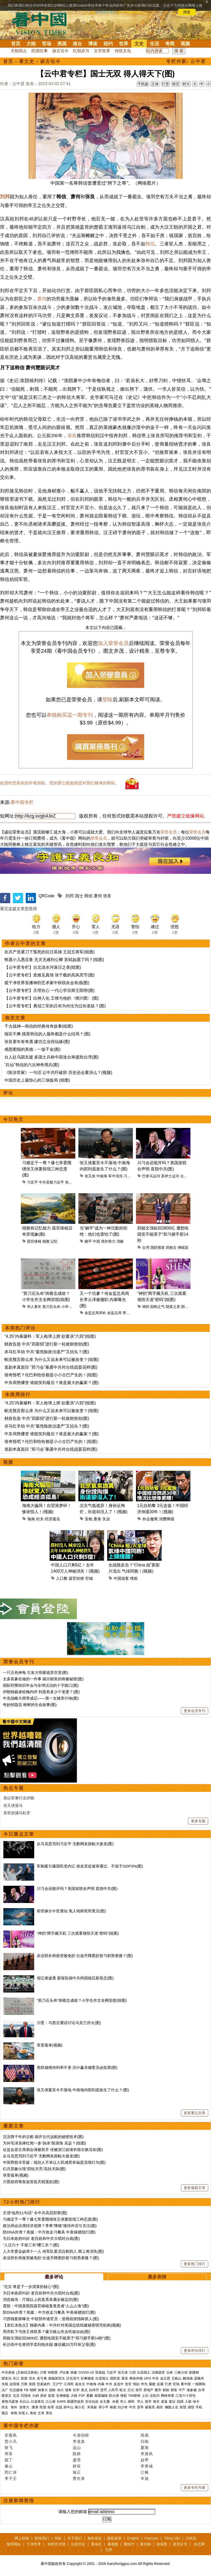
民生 (5, 2407)
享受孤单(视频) (49, 2045)
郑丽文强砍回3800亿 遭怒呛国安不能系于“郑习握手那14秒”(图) (57, 2338)
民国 (43, 2407)
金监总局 (114, 1313)
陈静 (77, 2454)
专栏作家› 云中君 (186, 61)
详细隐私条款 (106, 12)
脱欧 (52, 2390)
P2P (82, 2396)
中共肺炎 (8, 2372)
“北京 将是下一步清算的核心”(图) (31, 2286)
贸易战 (100, 2372)
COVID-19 (86, 2372)
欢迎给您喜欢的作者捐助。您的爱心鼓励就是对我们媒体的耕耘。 (59, 783)
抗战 (59, 2407)
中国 (96, 1241)
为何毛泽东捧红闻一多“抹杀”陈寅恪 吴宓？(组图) (44, 2143)
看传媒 (145, 2544)
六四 (132, 2372)
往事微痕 (87, 2378)
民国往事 (39, 51)
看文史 (26, 61)
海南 (31, 1519)
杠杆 (76, 2390)
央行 (60, 2390)
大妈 (35, 2396)
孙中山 (68, 2407)
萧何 (42, 298)
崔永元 (80, 2384)
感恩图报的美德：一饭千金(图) (32, 1049)
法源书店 (78, 2544)
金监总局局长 (95, 1313)
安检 (89, 1519)
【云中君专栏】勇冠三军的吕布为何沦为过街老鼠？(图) (55, 1006)
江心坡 (50, 2401)
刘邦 (5, 196)
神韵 (145, 1307)
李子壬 (11, 2478)
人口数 (62, 1578)
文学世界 (102, 51)
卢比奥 (64, 2372)
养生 (49, 2413)
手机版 (142, 84)
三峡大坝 (181, 2372)
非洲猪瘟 (62, 2396)
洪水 (32, 2378)
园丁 (9, 2460)
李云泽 (128, 1313)
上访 (145, 2396)
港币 (138, 2390)
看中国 (42, 23)
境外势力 (108, 1241)
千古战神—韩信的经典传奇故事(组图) (38, 1026)
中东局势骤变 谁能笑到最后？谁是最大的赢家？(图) (51, 1382)
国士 (79, 896)
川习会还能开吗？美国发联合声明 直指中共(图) (77, 1888)
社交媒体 (16, 2390)
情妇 (136, 2384)
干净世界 (33, 2544)
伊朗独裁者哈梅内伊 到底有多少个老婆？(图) (41, 1692)
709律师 (134, 2396)
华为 (144, 2384)
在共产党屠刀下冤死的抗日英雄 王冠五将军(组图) (49, 952)
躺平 (88, 1241)
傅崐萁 (183, 1247)
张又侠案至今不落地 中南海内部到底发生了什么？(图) (83, 2090)
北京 (16, 2396)
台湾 (145, 1247)
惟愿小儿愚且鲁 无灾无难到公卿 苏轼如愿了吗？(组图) (54, 959)
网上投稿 (22, 2538)
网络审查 (167, 2396)
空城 (89, 1578)
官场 (46, 43)
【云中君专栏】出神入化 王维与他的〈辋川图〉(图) (51, 998)
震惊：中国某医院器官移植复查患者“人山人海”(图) (46, 2306)
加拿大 (43, 2390)
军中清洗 (115, 1176)
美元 (84, 2390)
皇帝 (140, 2407)
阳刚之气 (157, 1307)
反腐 (160, 2384)
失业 (106, 1519)
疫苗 (24, 2378)
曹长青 (79, 2478)
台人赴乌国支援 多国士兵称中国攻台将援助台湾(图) (51, 1057)
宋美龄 (92, 2407)
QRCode (46, 896)
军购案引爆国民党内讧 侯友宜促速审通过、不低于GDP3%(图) (90, 1866)
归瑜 (145, 2441)
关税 (5, 2384)
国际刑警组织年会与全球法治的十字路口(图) (41, 1685)
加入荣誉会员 (113, 643)
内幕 (101, 2384)
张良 (72, 435)
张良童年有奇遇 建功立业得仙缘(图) (37, 1041)
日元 (130, 2390)
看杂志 (96, 2544)
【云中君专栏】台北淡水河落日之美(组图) (42, 967)
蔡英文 (7, 2396)
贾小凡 (11, 2441)
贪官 (128, 2384)
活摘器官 (158, 2372)
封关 (40, 1519)
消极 (120, 1241)
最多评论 (54, 2276)
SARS (61, 2401)
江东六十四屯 (186, 2396)
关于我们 (74, 2538)
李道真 (79, 2441)
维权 (134, 1578)
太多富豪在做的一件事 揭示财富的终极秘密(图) (43, 1679)
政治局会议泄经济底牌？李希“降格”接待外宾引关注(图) (50, 2225)
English (133, 2538)
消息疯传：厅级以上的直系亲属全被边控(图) (41, 2299)
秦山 (9, 2466)
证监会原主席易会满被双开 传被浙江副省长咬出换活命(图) (53, 2149)
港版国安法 (56, 2378)
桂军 (51, 2407)
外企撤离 (150, 1519)
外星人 (24, 2413)
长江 (16, 2378)
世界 (123, 43)
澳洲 (35, 2407)
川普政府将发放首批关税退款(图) (31, 2181)
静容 (77, 2466)
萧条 (97, 1519)
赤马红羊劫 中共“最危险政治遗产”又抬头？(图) (46, 1352)
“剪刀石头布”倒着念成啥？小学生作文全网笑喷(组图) (82, 2000)
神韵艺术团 (57, 2544)
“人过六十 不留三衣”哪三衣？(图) (31, 2245)
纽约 (108, 43)
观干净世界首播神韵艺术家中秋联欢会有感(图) (46, 983)
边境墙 (15, 2384)
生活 (154, 43)
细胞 (46, 1241)
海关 (156, 2401)
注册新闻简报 (18, 2500)
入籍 (188, 2401)
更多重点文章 (194, 2113)
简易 (145, 2435)
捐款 (58, 2538)
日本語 (191, 2538)
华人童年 (34, 1307)
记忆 (54, 1241)
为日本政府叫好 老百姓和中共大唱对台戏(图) (41, 2238)
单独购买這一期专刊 (70, 715)
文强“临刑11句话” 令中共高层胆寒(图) (35, 2213)
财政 (166, 2390)
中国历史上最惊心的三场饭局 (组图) (37, 1080)
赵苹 (145, 2460)
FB (26, 2390)
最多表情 (157, 2276)
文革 (41, 2413)
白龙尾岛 (37, 2401)
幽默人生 (171, 2407)
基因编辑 (101, 2396)
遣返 (164, 2401)
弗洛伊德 (136, 2378)
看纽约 (129, 2544)
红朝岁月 (81, 51)
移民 (131, 2401)
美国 (62, 43)
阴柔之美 (173, 1307)
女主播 (105, 2401)
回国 (180, 2401)
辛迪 (145, 2478)
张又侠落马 (13, 1805)
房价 (43, 2396)
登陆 (107, 699)
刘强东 (26, 2396)
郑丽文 (171, 1247)
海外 (14, 2407)
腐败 (152, 2384)
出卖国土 (143, 2372)
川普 (43, 2372)
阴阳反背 (188, 1307)
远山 (77, 2447)
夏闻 (145, 2447)
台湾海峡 (187, 1176)
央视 (115, 2401)
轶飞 (9, 2447)
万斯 (24, 2384)
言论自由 (91, 2401)
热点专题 (13, 1788)
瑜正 (77, 2472)
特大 (186, 84)
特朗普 (53, 2372)
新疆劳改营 (75, 2401)
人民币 (113, 2390)
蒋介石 (80, 2407)
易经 (160, 2407)
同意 (186, 12)
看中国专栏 (22, 802)
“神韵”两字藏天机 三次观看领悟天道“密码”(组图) (78, 1933)
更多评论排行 (194, 2350)
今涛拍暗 (81, 2435)
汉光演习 (72, 2378)
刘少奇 (123, 2407)
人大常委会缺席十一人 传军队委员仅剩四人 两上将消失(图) (53, 2251)
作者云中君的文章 (25, 943)
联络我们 (42, 2538)
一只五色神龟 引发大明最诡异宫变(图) (35, 1672)
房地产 (148, 2390)
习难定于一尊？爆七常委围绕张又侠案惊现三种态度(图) (46, 1169)
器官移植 (34, 1241)
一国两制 (198, 2384)
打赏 (165, 84)
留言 (175, 84)
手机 (199, 2407)
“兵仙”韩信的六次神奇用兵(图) (31, 1065)
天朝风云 (19, 51)
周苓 (9, 2454)
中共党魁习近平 (51, 1182)
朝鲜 (33, 2390)
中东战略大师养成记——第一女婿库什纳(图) (41, 1698)
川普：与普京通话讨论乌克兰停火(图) (69, 2023)
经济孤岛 (52, 1519)
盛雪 (77, 2460)
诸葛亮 (150, 2407)
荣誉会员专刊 (18, 1661)
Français (151, 2538)
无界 (108, 2550)
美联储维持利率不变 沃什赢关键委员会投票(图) (77, 2067)
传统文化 (123, 51)
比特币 (94, 2390)
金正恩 (165, 2378)
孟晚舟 (199, 2378)
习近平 (32, 1182)
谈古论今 (60, 51)
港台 (77, 43)
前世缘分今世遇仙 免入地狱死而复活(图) (71, 1911)
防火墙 (114, 2396)
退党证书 (180, 2544)
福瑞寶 (161, 2544)
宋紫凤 (11, 2435)
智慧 (183, 2407)
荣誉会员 (168, 832)
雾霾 (89, 2396)
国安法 (7, 2378)
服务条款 (94, 2538)
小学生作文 (70, 1307)
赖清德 (188, 2378)
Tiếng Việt (172, 2538)
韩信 (150, 243)
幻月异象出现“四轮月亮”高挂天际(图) (34, 2169)
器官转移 (76, 1578)
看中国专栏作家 (21, 2425)
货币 (103, 2390)
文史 (139, 43)
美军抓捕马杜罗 (16, 1813)
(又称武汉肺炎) (27, 2372)
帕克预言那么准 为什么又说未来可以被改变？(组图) (51, 1359)
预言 (5, 2413)
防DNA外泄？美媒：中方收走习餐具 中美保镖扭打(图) (49, 2232)
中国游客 (121, 1578)
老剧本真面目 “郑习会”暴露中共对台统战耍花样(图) (50, 1367)
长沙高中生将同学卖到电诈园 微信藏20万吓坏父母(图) (49, 2344)
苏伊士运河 (170, 1176)
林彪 (113, 2407)
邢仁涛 (11, 2472)
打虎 (168, 2384)
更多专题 (198, 1821)
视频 (185, 43)
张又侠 (70, 1182)
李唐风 (147, 2454)
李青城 (147, 2466)
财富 (174, 2390)
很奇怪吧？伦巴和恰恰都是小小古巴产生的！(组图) (51, 1375)
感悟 (191, 2407)
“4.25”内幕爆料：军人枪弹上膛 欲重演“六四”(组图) (50, 1336)
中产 (182, 2390)
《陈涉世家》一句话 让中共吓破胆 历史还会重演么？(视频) (58, 1072)
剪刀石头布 (51, 1307)
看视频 (112, 2544)
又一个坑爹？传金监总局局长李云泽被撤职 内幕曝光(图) (104, 1299)
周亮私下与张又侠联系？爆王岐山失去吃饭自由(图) (46, 2331)
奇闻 (170, 43)
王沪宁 (57, 2384)
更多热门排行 (194, 2264)
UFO (147, 2378)
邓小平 (103, 2407)
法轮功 (155, 2396)
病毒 (73, 2372)
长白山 (25, 2401)
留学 (148, 2401)
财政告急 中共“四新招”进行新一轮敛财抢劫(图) (46, 1344)
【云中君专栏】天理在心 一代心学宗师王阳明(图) (49, 990)
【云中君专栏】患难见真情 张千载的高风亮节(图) (49, 975)
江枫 (145, 2472)
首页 (15, 43)
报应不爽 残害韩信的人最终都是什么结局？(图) (47, 1034)
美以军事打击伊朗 (18, 1798)
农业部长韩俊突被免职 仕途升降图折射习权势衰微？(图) (85, 1955)
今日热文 (13, 1119)
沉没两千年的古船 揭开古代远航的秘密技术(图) (43, 2136)
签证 (172, 2401)
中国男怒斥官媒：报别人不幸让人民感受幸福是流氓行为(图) (54, 2162)
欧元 (123, 2390)
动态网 (199, 2544)
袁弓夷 (42, 2378)
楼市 (158, 2390)
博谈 (92, 43)
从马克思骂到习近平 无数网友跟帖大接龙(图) (75, 1844)
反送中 (119, 2384)
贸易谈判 (44, 2384)
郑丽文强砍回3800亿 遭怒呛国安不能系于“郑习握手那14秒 (163, 1234)
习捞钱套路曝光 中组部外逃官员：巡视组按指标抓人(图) (51, 2319)
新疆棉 (194, 2372)
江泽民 (69, 2384)
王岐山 (176, 2378)
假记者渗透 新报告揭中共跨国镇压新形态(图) (75, 1978)
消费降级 (166, 1519)
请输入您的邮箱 (72, 2511)
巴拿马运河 (151, 1176)
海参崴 (192, 2390)
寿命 (33, 2413)
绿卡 (196, 2401)
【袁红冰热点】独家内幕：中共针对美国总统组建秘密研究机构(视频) (62, 2325)
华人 (123, 2401)
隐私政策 (114, 2538)
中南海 (101, 1176)
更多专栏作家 (194, 2487)
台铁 (169, 2372)
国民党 (115, 2378)
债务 (68, 2390)
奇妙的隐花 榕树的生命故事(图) (30, 1704)
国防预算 (157, 1247)
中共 (155, 2378)
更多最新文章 (194, 2188)
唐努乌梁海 (10, 2401)
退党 (124, 2378)
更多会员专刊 (194, 1711)
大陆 (31, 43)
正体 (155, 84)
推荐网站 (13, 2544)
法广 (5, 2390)
